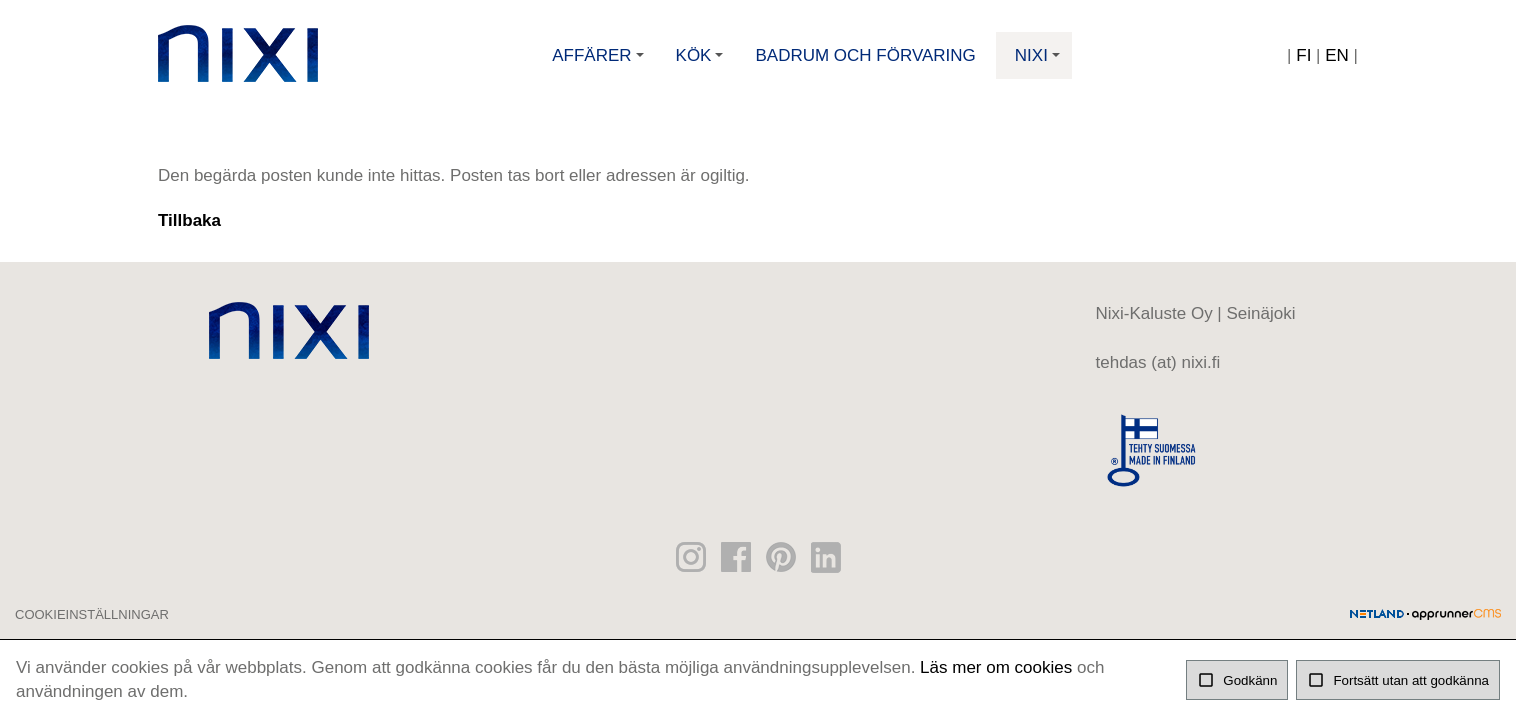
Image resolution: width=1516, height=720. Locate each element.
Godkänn (1237, 680)
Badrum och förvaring (865, 55)
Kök (702, 62)
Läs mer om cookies (996, 667)
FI (1303, 55)
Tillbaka (189, 220)
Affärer (600, 62)
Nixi (1039, 62)
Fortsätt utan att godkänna (1398, 680)
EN (1337, 55)
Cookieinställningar (92, 614)
